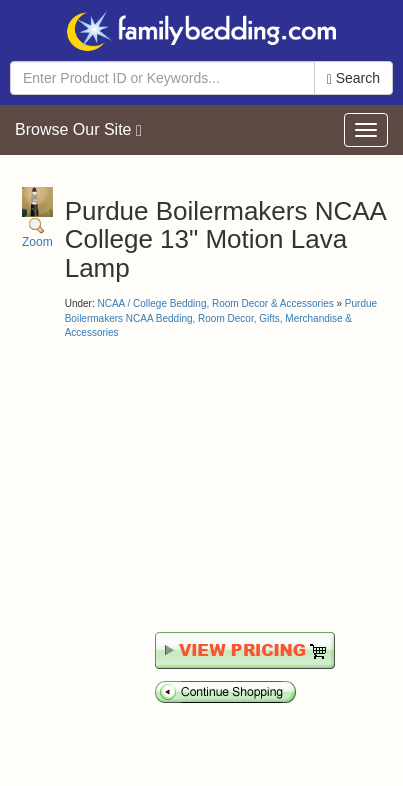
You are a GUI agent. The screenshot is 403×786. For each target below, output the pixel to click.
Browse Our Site (78, 130)
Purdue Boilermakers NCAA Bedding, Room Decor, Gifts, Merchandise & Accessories (221, 318)
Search (353, 78)
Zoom (37, 218)
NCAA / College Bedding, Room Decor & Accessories (215, 303)
